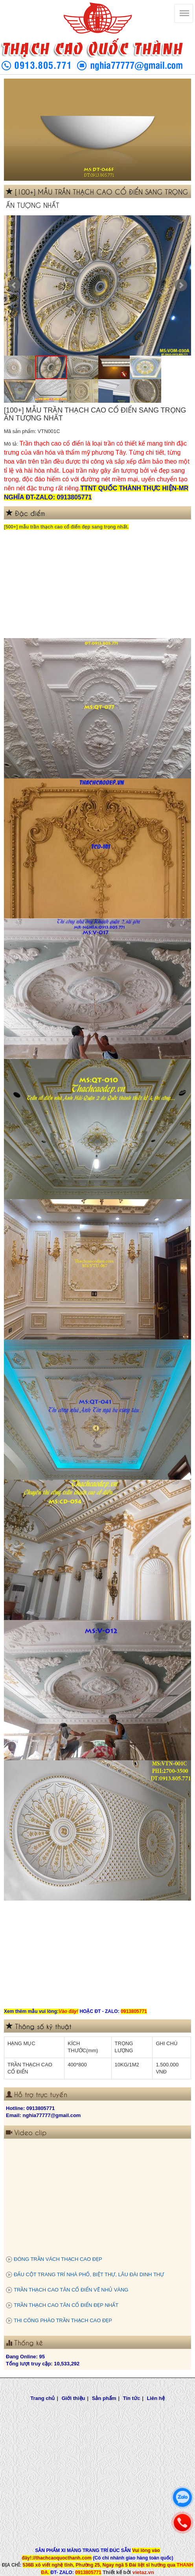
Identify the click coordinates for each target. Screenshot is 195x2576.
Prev (14, 285)
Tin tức (131, 2398)
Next (181, 285)
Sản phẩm (104, 2398)
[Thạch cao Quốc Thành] (183, 13)
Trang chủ (42, 2398)
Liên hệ (155, 2398)
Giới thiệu (73, 2398)
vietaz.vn (143, 2572)
